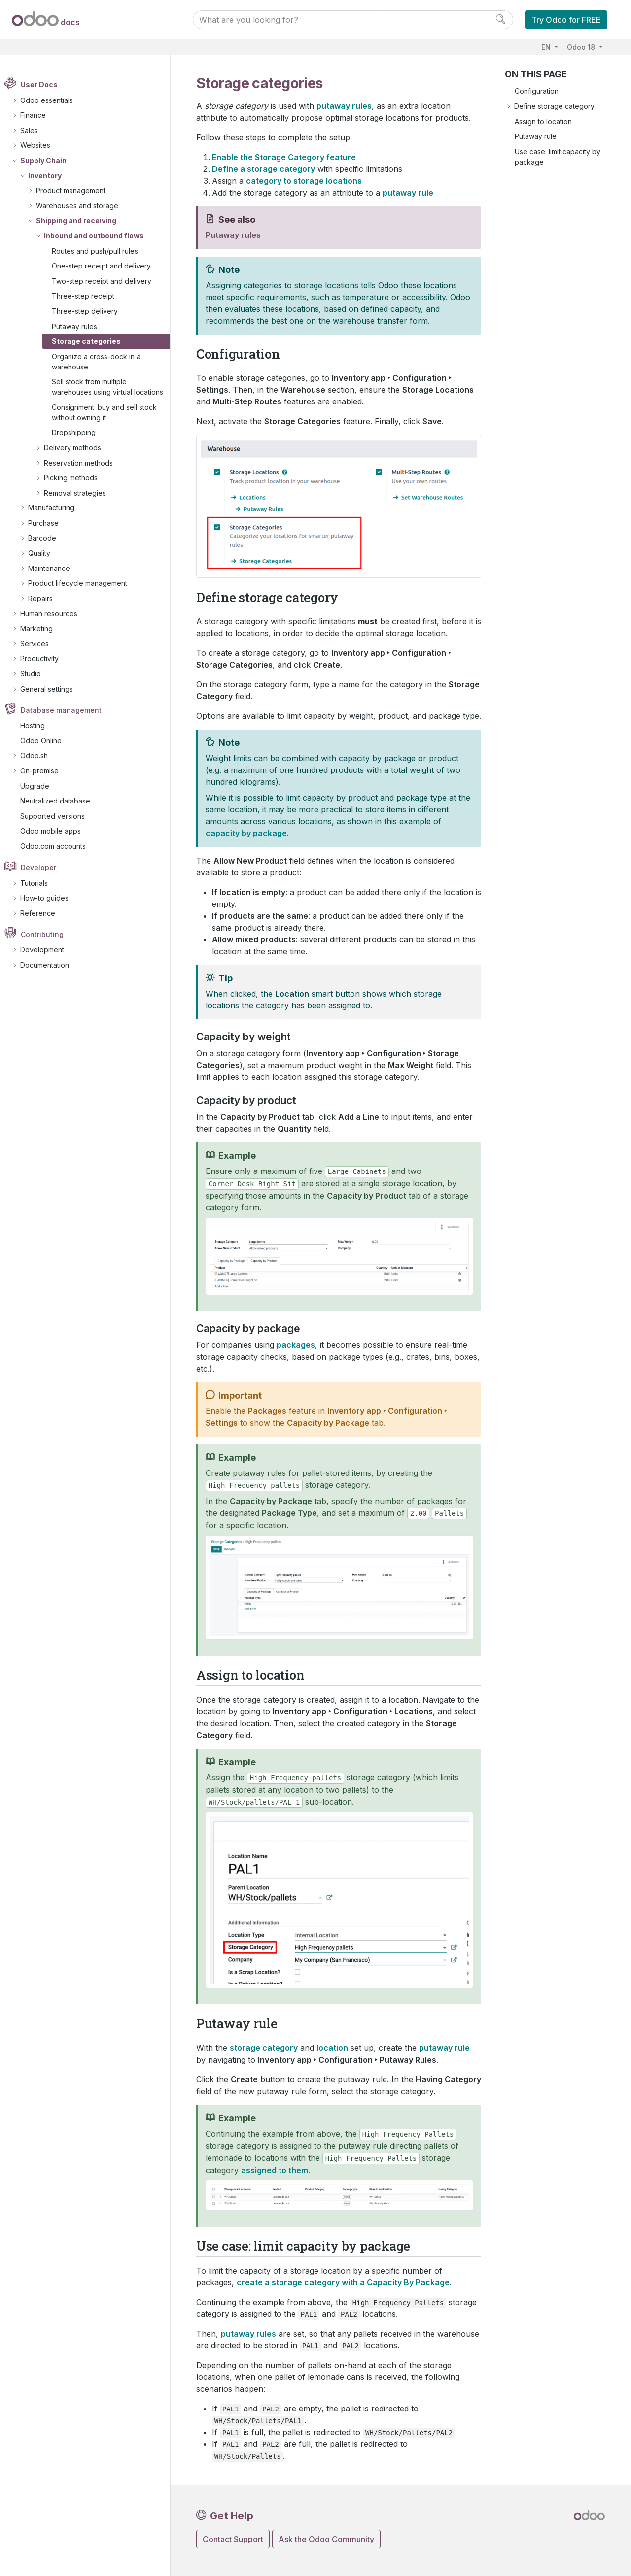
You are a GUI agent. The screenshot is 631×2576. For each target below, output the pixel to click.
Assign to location (543, 121)
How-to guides (49, 898)
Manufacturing (56, 508)
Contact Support (233, 2539)
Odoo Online (46, 740)
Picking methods (76, 477)
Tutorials (39, 883)
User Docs (44, 85)
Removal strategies (80, 493)
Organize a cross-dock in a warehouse (101, 361)
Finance (38, 115)
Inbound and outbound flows (99, 236)
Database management (66, 710)
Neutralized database (61, 801)
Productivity (44, 659)
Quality (44, 553)
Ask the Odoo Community (326, 2539)
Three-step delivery (90, 311)
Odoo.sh (39, 756)
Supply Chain (48, 160)
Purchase (48, 523)
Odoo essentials (51, 100)
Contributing (47, 934)
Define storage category (554, 106)
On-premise (44, 771)
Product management (75, 190)
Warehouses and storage (82, 205)
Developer (44, 867)
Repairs (45, 598)
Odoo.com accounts (58, 846)
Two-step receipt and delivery (107, 281)
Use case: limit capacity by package (557, 156)
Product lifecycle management (82, 583)
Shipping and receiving (81, 221)
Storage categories (91, 341)
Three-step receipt (88, 296)
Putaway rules (80, 326)
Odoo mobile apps (56, 831)
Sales (34, 130)
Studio (35, 673)
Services (39, 643)
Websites (40, 145)
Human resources (53, 613)
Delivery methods (77, 447)
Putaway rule (536, 136)
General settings (51, 689)
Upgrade (40, 786)
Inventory (50, 175)
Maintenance (54, 568)
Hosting (38, 725)
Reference (42, 913)
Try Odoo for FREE (566, 20)
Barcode (47, 538)
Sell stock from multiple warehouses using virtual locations (113, 386)
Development (47, 949)
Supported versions (58, 816)
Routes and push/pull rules (100, 251)
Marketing (41, 628)
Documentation (49, 965)
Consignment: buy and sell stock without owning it (109, 412)
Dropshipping (79, 433)
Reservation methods (83, 463)
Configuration (537, 91)
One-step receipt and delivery (106, 266)
